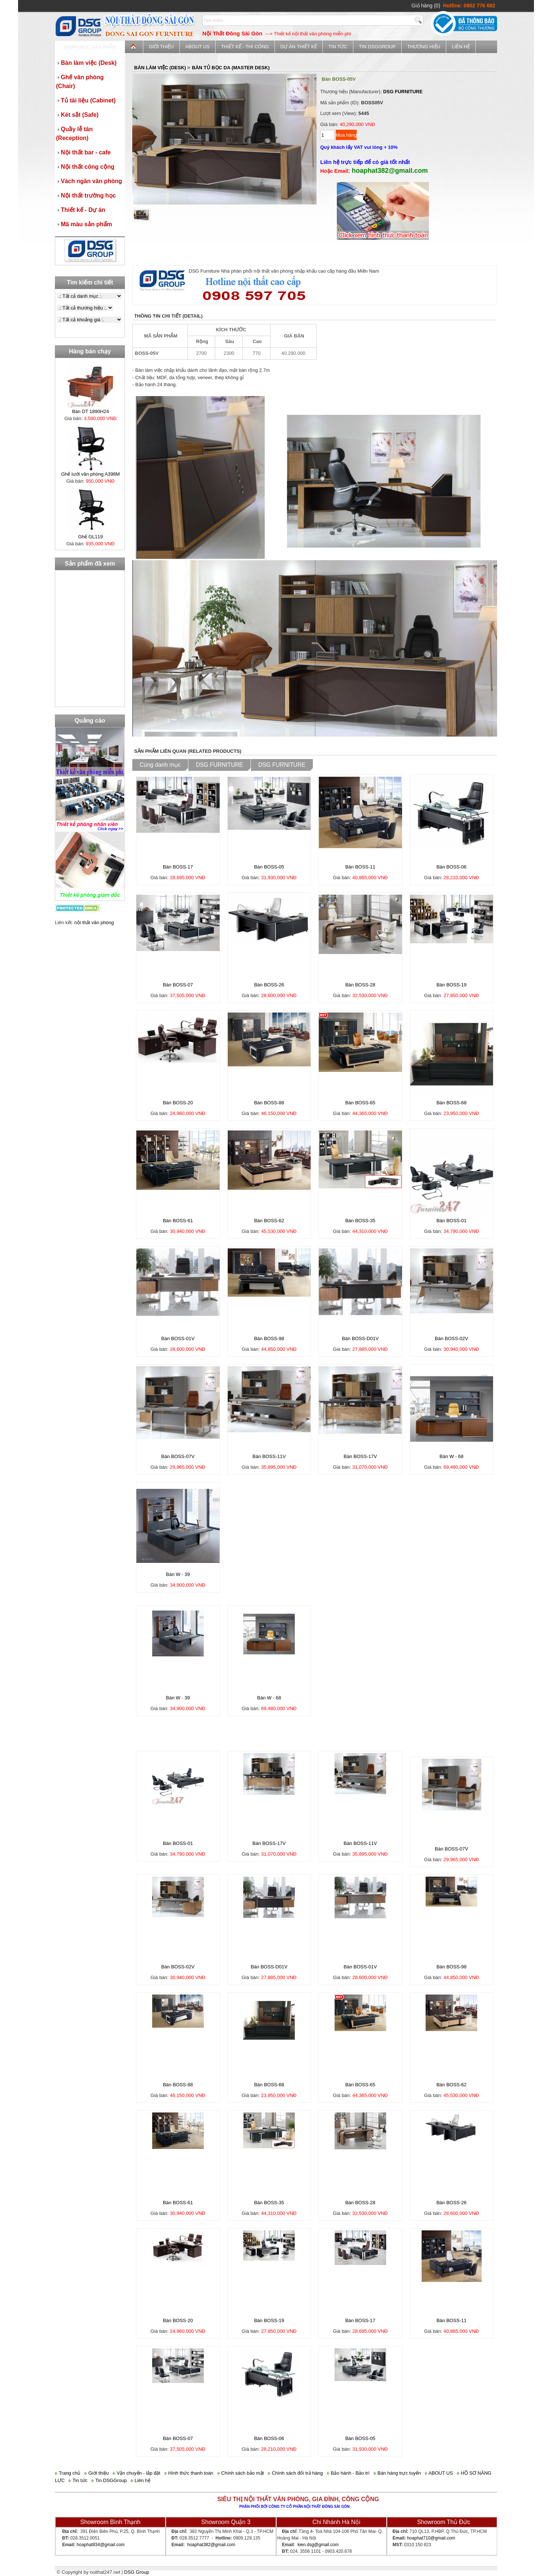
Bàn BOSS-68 (451, 1102)
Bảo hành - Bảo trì (348, 2473)
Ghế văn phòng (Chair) (80, 81)
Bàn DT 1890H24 (90, 411)
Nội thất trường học (86, 195)
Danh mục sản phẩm (90, 47)
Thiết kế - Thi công (245, 46)
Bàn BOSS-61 (178, 1220)
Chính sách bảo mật (240, 2473)
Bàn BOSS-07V (178, 1456)
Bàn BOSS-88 (269, 1102)
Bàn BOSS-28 (360, 985)
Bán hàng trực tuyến (397, 2473)
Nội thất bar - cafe (83, 152)
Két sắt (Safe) (77, 115)
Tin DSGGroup (377, 46)
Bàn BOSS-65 (360, 1102)
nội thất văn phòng (94, 922)
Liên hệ (461, 46)
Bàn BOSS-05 (269, 867)
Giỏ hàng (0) (426, 5)
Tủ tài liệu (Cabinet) (86, 100)
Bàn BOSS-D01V (360, 1338)
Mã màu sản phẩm (84, 224)
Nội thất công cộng (85, 167)
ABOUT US (197, 46)
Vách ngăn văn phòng (89, 181)
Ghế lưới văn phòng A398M (90, 474)
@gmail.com (112, 2544)
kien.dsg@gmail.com (318, 2544)
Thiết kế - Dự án (80, 210)
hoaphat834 (88, 2544)
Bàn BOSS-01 (451, 1220)
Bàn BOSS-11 (360, 867)
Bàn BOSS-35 (360, 1220)
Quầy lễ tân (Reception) (74, 133)
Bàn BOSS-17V (360, 1456)
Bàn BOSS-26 (269, 985)
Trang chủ (67, 2473)
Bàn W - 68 (452, 1456)
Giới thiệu (161, 46)
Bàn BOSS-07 (178, 985)
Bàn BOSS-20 (178, 1102)
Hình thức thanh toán (188, 2473)
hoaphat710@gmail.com (431, 2538)
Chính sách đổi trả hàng (295, 2473)
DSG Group (136, 2572)
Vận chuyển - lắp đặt (136, 2473)
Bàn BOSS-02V (451, 1338)
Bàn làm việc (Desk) (86, 63)
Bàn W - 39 (178, 1574)
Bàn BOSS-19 (451, 985)
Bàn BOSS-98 (269, 1338)
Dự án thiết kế (298, 46)
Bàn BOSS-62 (269, 1220)
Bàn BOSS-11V (269, 1456)
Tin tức (337, 46)
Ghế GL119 (90, 536)
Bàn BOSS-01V (178, 1338)
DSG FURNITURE (403, 91)
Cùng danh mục (160, 765)
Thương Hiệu (423, 46)
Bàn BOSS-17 (178, 867)
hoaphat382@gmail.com (211, 2544)
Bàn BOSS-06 (451, 867)
